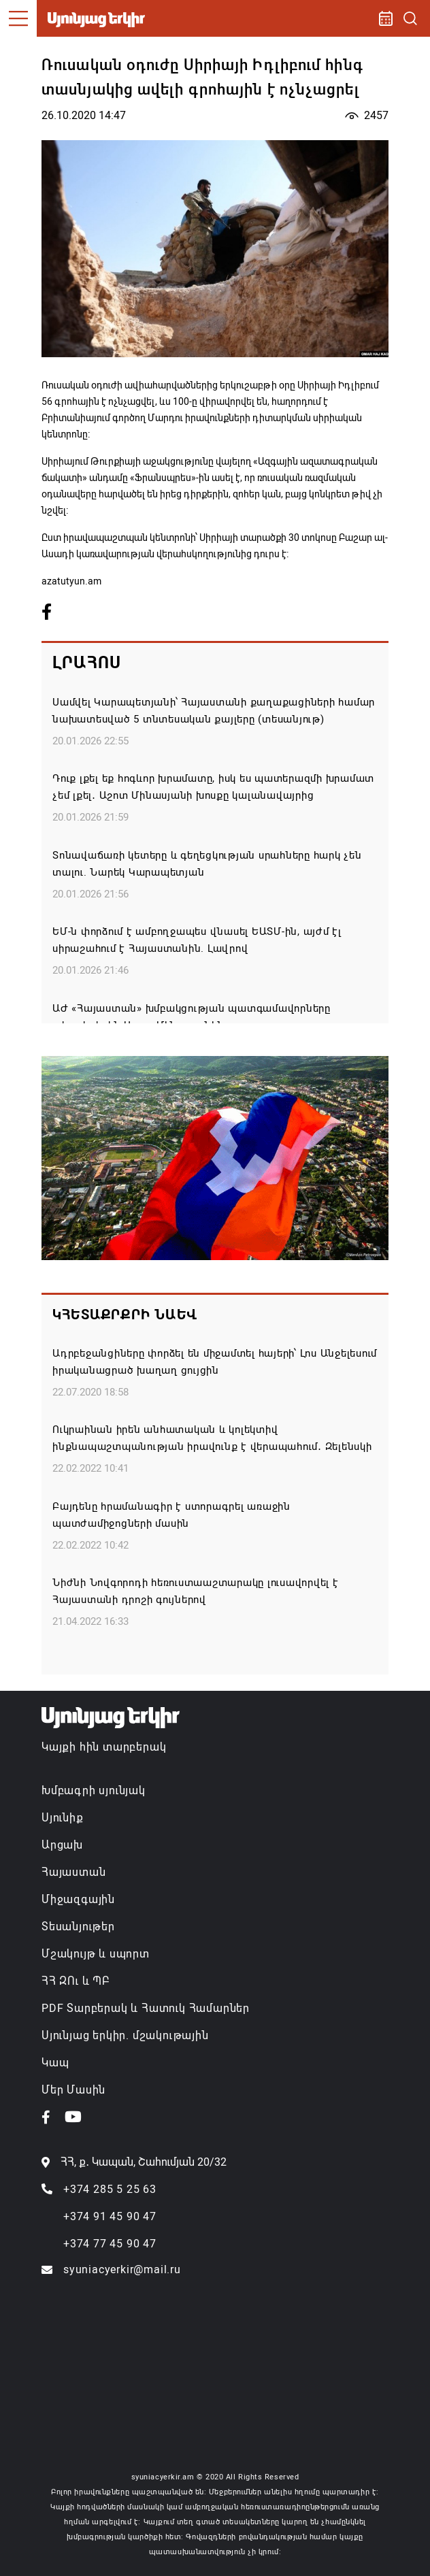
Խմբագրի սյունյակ (94, 1790)
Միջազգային (78, 1899)
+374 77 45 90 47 (109, 2243)
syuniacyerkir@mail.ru (122, 2269)
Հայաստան (73, 1872)
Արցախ (62, 1844)
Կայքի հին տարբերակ (104, 1746)
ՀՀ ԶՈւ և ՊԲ (76, 1981)
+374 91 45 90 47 (109, 2216)
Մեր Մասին (73, 2089)
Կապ (55, 2062)
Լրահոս (86, 662)
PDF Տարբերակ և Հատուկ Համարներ (146, 2008)
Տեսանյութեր (78, 1926)
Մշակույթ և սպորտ (96, 1953)
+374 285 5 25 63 (109, 2189)
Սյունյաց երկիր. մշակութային (125, 2035)
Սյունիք (63, 1817)
